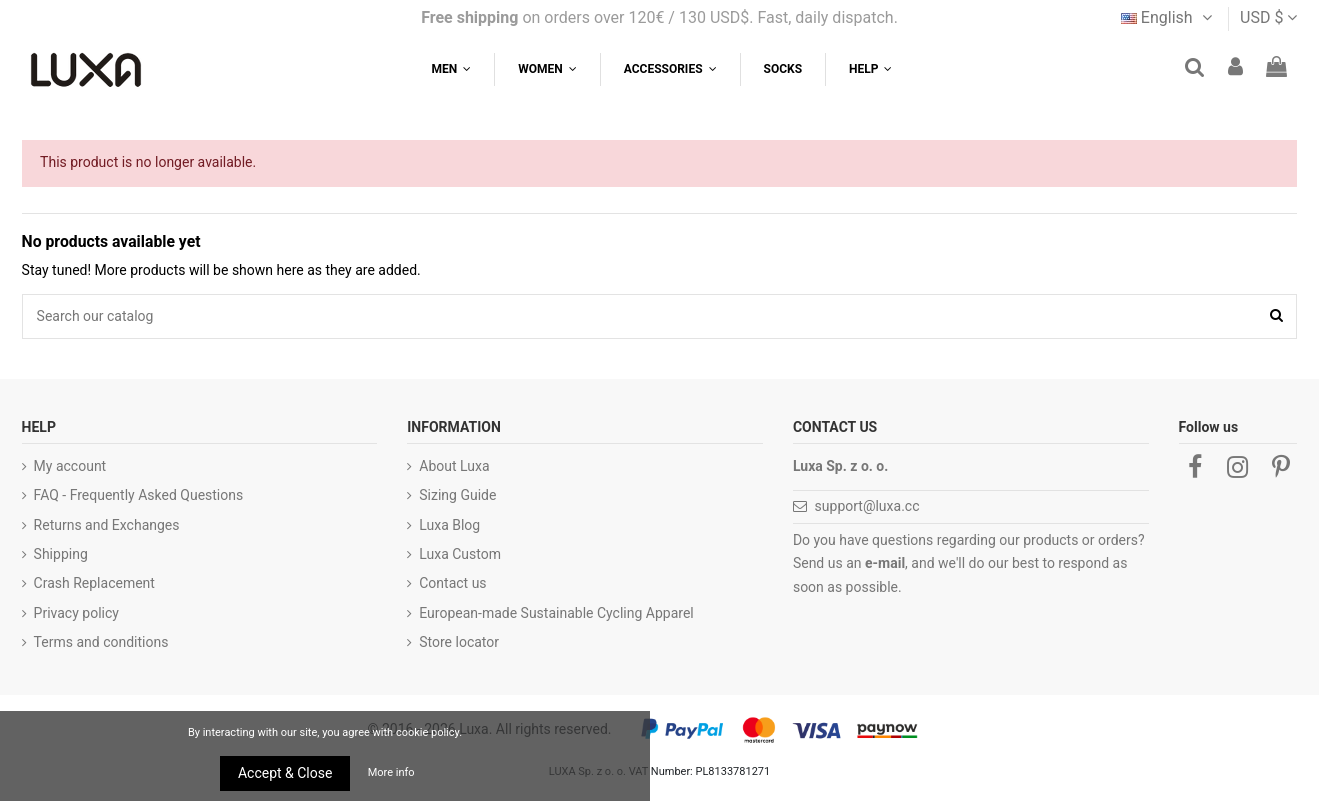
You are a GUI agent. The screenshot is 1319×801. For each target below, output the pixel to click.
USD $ (1268, 17)
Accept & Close (285, 773)
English (1169, 17)
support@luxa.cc (867, 506)
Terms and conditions (101, 642)
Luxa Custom (460, 554)
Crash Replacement (94, 583)
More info (391, 772)
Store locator (459, 642)
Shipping (61, 554)
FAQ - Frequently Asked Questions (139, 495)
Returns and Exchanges (107, 525)
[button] (870, 69)
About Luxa (454, 466)
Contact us (452, 583)
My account (70, 466)
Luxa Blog (449, 525)
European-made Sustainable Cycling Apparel (556, 613)
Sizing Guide (457, 495)
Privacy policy (76, 613)
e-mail (885, 563)
